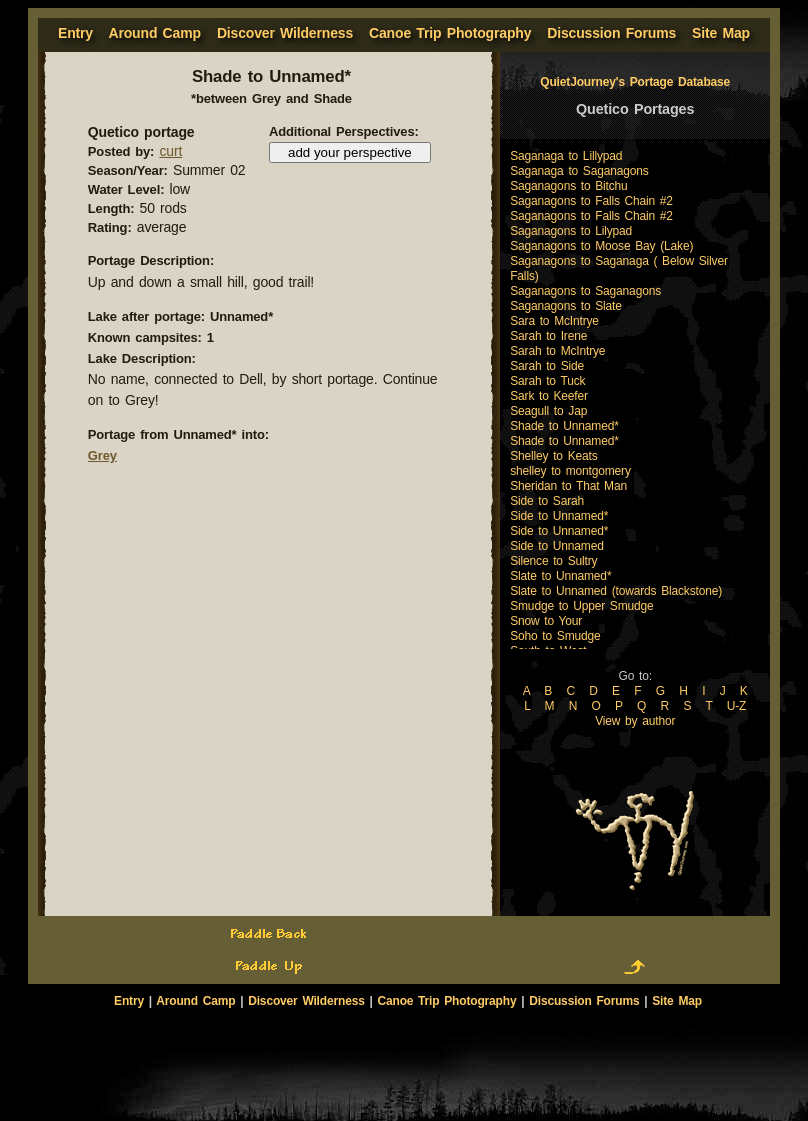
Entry (129, 1001)
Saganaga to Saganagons (579, 171)
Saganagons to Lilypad (571, 231)
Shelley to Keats (553, 456)
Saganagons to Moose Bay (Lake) (601, 246)
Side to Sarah (547, 501)
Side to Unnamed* (559, 516)
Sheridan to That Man (568, 486)
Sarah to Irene (548, 336)
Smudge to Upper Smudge (581, 606)
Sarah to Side (547, 366)
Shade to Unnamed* (564, 426)
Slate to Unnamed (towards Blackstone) (616, 591)
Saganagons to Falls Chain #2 (591, 201)
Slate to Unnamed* (560, 576)
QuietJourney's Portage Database (635, 82)
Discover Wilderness (285, 33)
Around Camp (154, 33)
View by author (635, 721)
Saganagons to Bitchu (568, 186)
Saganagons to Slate (566, 306)
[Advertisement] (404, 1042)
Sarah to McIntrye (557, 351)
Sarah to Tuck (547, 381)
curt (170, 151)
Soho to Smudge (555, 636)
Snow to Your (546, 621)
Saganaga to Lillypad (566, 156)
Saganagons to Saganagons (585, 291)
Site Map (721, 33)
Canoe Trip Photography (450, 33)
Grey (102, 455)
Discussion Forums (611, 33)
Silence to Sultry (553, 561)
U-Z (737, 706)
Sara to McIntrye (554, 321)
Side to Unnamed (557, 546)
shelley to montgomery (570, 471)
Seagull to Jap (548, 411)
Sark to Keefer (549, 396)
